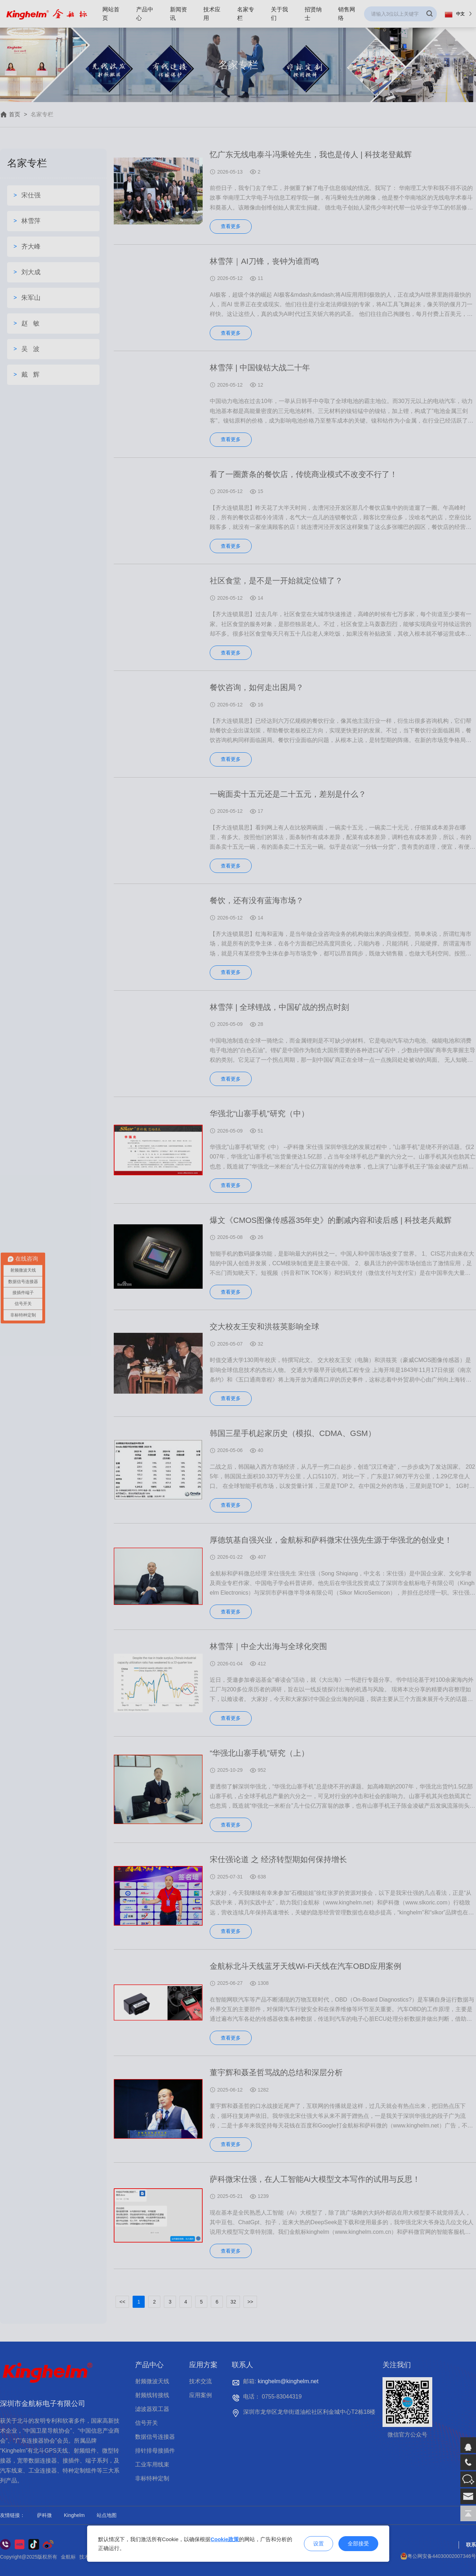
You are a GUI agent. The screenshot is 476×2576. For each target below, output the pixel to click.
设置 (318, 2543)
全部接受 (358, 2543)
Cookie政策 (224, 2539)
